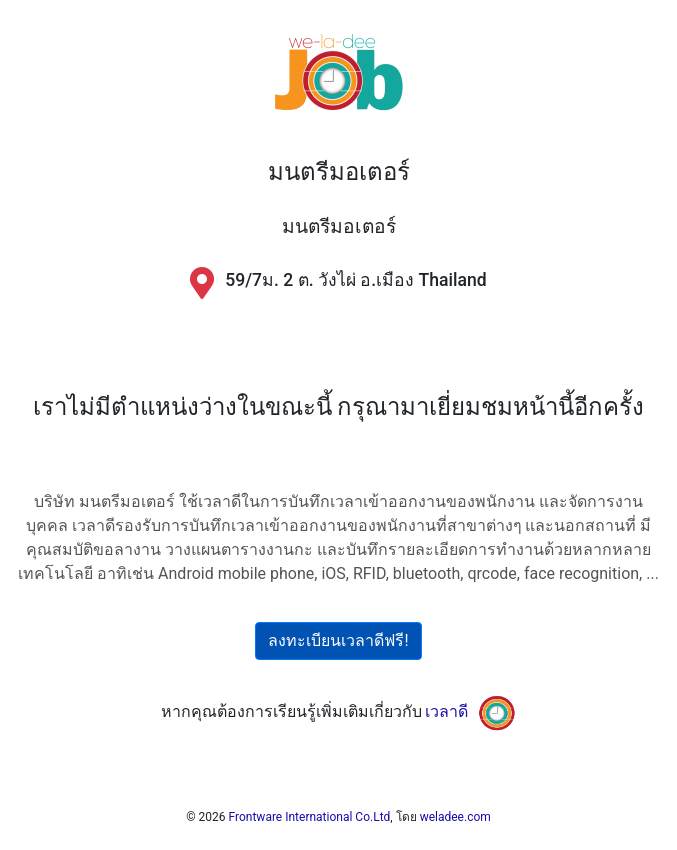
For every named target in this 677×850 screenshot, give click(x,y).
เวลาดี (446, 711)
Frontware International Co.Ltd (310, 817)
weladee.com (455, 817)
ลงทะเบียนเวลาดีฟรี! (338, 640)
